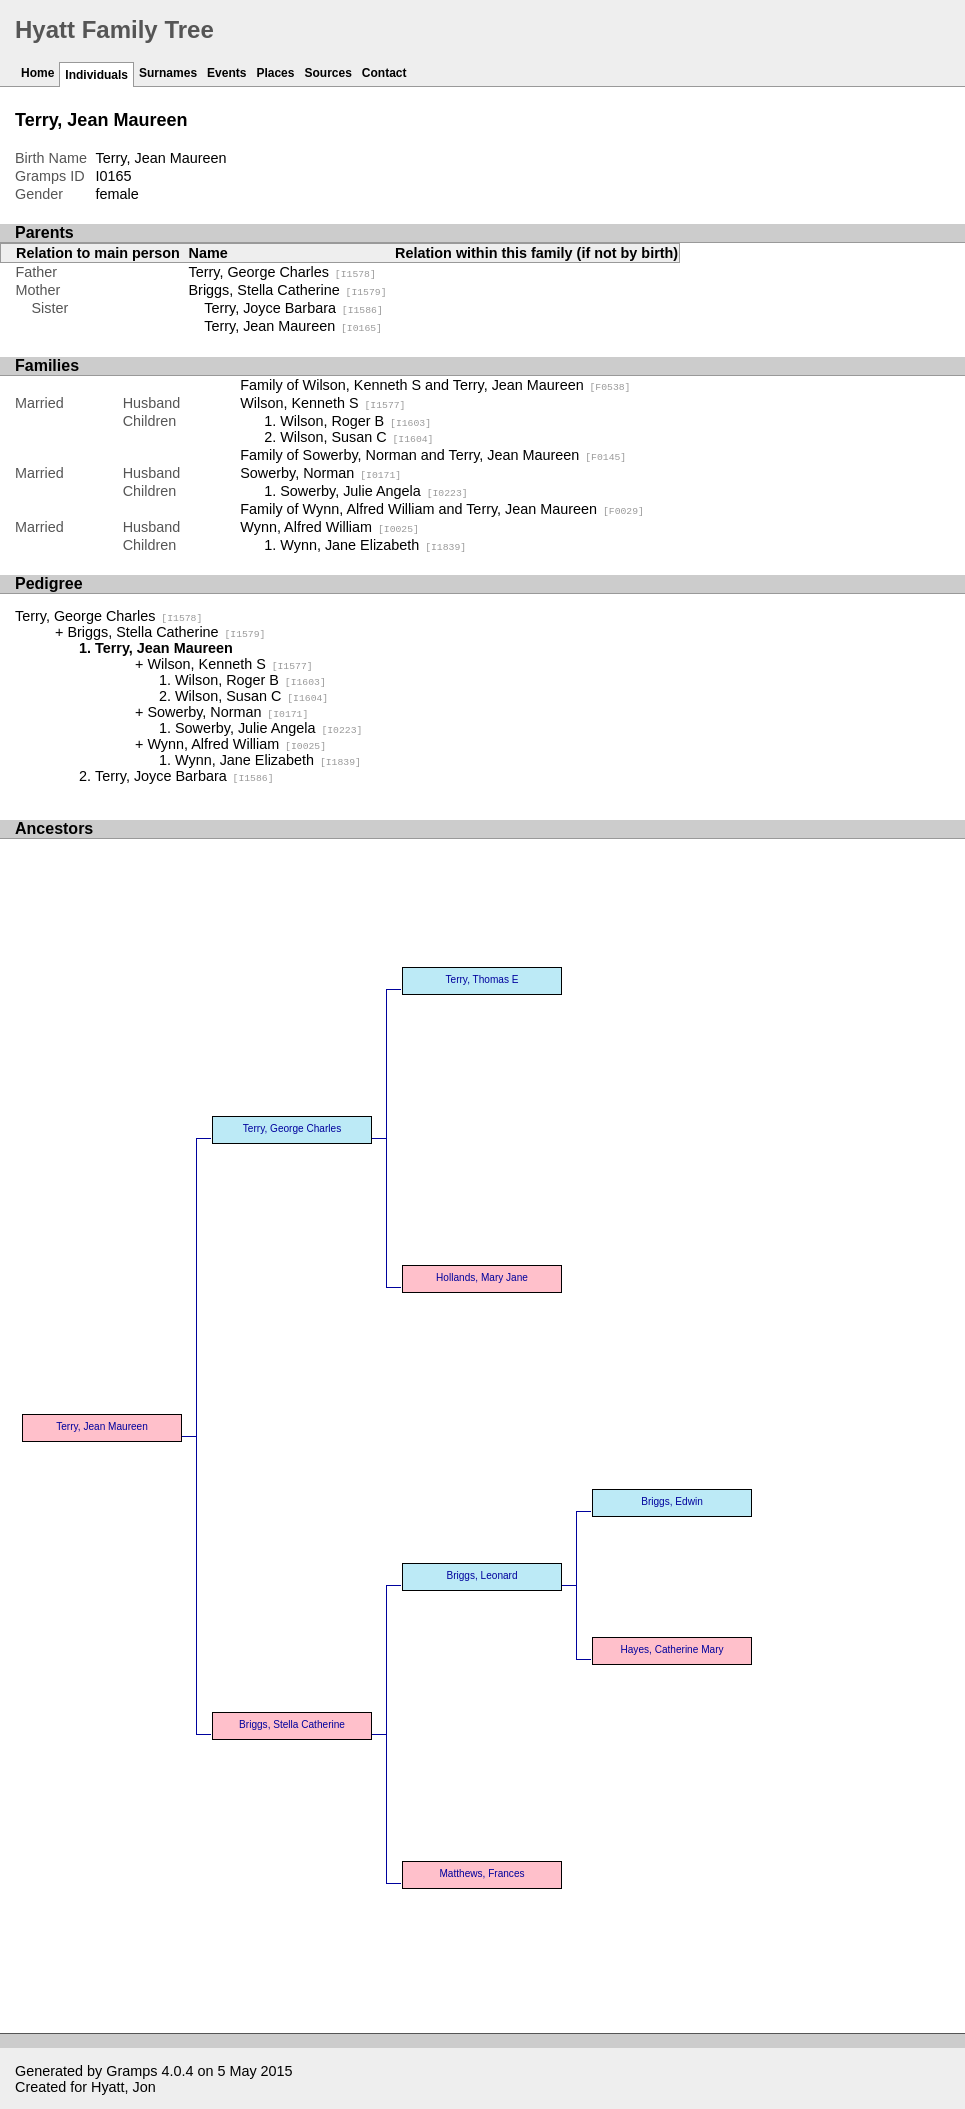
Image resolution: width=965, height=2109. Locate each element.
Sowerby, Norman (320, 473)
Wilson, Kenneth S (322, 403)
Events (226, 73)
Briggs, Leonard (481, 1575)
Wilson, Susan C (356, 437)
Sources (327, 73)
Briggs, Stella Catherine (288, 290)
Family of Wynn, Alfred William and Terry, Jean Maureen (442, 509)
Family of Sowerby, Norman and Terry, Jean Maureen (433, 455)
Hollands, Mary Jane (482, 1277)
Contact (384, 73)
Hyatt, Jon (123, 2087)
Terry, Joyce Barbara (293, 308)
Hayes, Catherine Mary (671, 1649)
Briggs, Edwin (672, 1501)
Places (275, 73)
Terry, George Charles (282, 272)
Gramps (131, 2071)
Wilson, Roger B (355, 421)
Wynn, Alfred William (329, 527)
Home (37, 73)
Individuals (96, 75)
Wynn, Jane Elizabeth (373, 545)
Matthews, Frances (481, 1873)
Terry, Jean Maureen (293, 326)
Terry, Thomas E (482, 979)
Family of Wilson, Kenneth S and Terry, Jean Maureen (435, 385)
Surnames (168, 73)
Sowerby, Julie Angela (373, 491)
